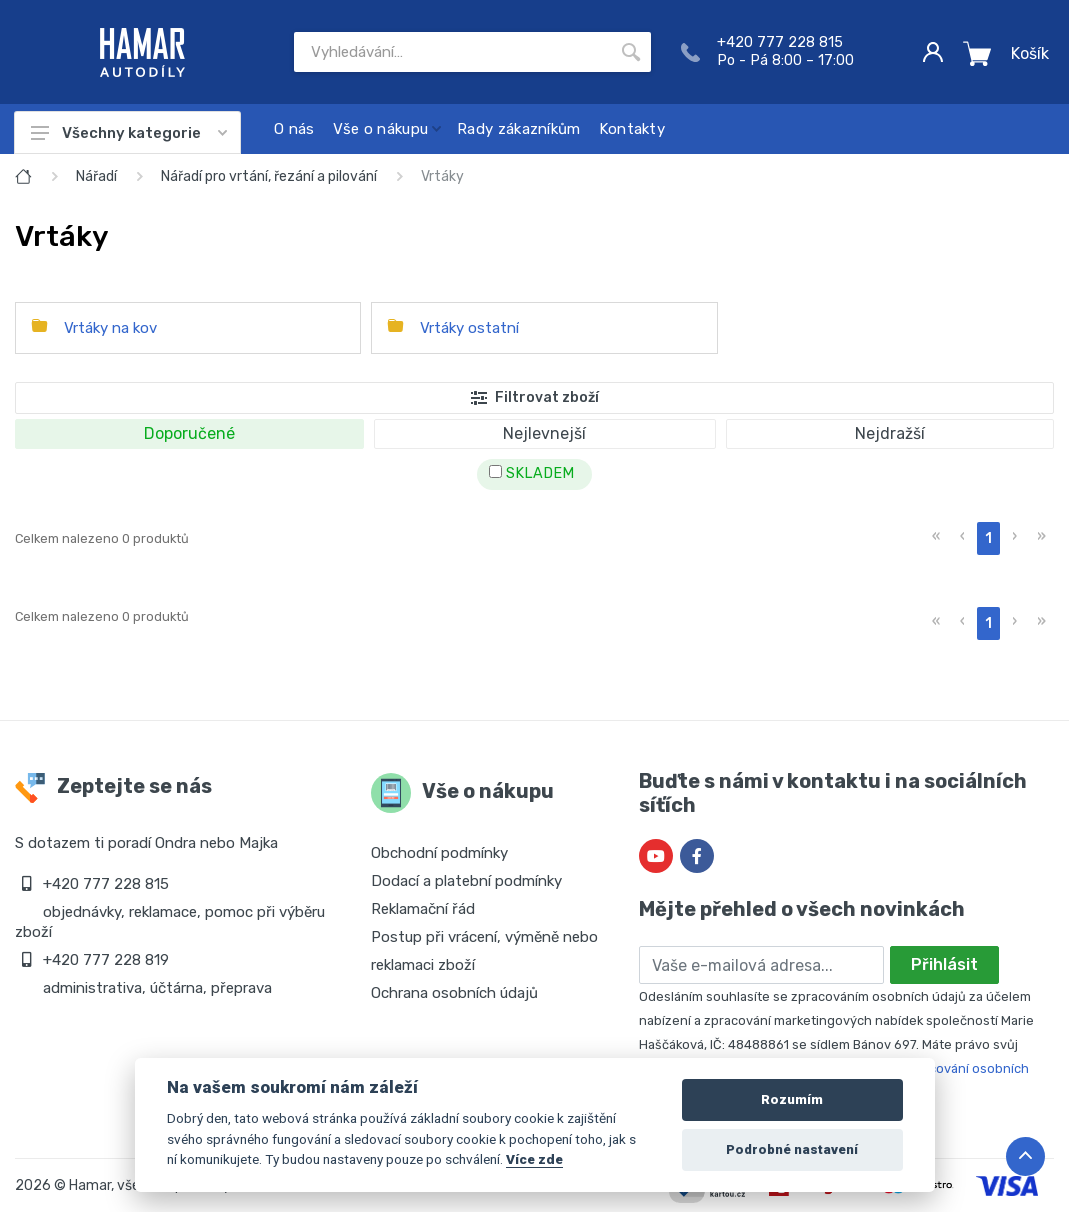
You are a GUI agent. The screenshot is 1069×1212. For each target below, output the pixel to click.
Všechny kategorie (129, 133)
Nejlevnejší (544, 433)
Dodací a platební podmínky (466, 881)
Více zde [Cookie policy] (534, 1159)
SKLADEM (531, 473)
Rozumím (792, 1099)
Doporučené (189, 433)
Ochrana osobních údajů (454, 993)
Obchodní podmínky (439, 853)
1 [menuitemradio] (988, 538)
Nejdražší (890, 433)
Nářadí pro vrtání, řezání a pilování (269, 176)
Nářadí (96, 176)
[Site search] (452, 52)
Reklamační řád (423, 909)
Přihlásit (944, 964)
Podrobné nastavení (792, 1149)
